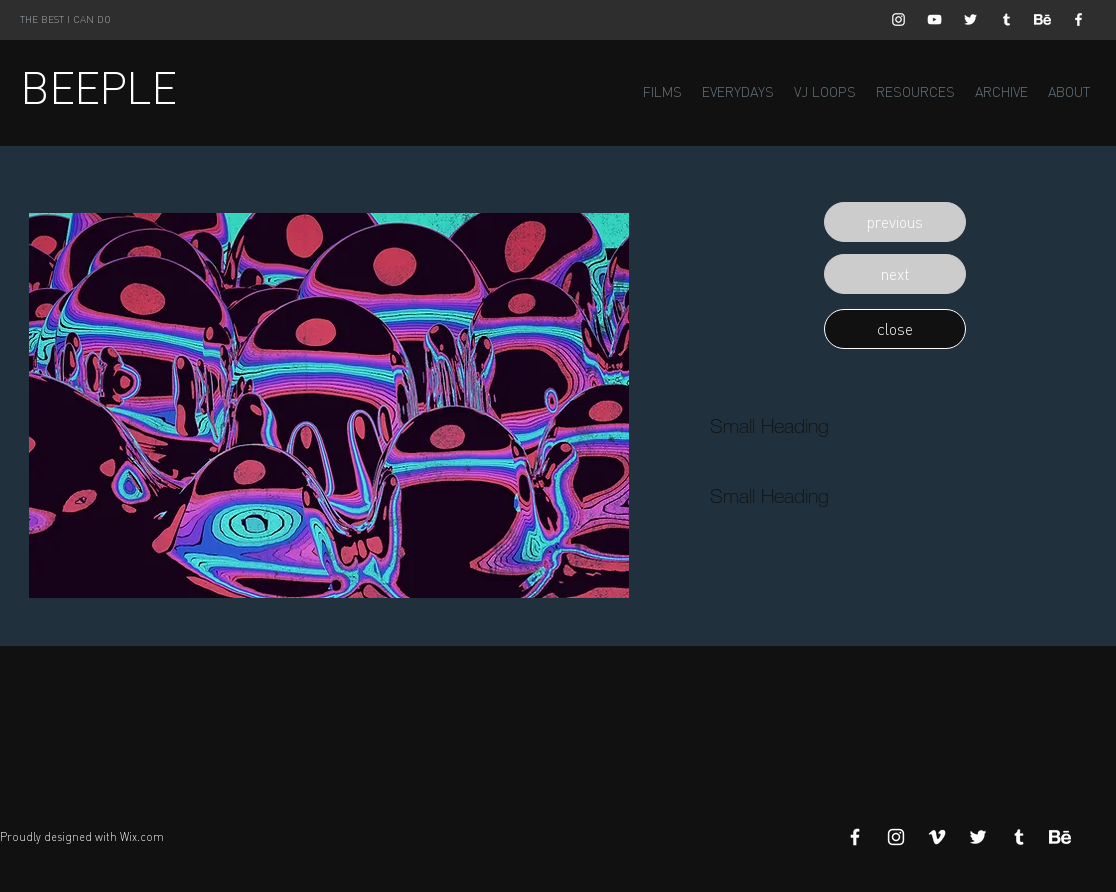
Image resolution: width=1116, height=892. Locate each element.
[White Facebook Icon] (1078, 19)
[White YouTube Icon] (934, 19)
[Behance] (1042, 19)
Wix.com (142, 837)
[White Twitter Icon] (970, 19)
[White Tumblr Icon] (1006, 19)
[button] (895, 222)
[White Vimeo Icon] (937, 837)
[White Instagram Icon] (898, 19)
